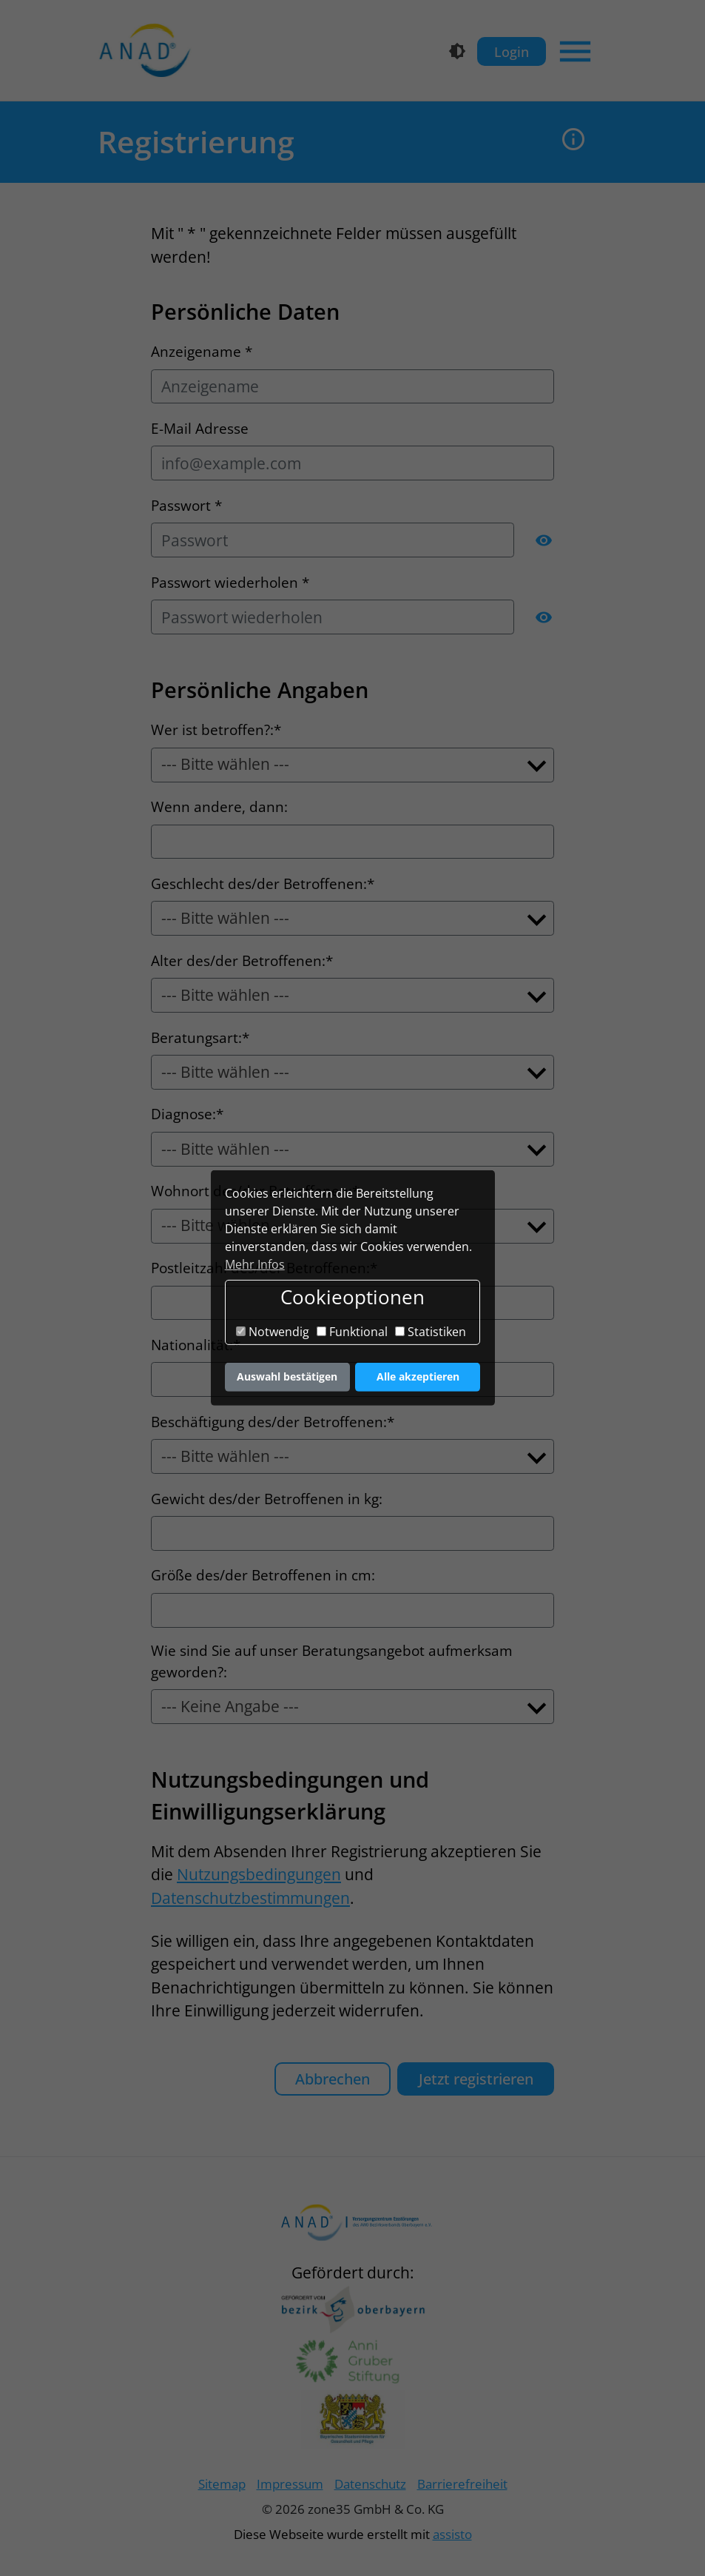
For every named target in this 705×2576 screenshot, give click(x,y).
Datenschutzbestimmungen (250, 1898)
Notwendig (272, 1331)
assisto (452, 2534)
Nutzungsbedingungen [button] (259, 1874)
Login (511, 51)
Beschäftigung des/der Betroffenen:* (272, 1422)
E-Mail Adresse (200, 428)
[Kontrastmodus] (457, 51)
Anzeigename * (201, 351)
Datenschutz (370, 2483)
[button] (573, 142)
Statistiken (430, 1331)
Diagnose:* (187, 1114)
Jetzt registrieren (476, 2078)
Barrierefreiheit (462, 2483)
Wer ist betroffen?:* (216, 729)
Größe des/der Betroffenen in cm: (263, 1575)
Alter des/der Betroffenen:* (242, 960)
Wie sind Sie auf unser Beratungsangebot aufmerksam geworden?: (332, 1661)
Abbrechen (332, 2078)
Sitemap (222, 2483)
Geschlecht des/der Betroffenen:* (262, 883)
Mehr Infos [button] (255, 1264)
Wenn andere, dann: (219, 806)
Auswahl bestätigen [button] (287, 1376)
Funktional (352, 1331)
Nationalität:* (195, 1345)
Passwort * (186, 505)
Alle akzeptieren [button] (418, 1376)
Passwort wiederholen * (230, 582)
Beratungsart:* (200, 1037)
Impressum (290, 2483)
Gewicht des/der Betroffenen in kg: (266, 1499)
